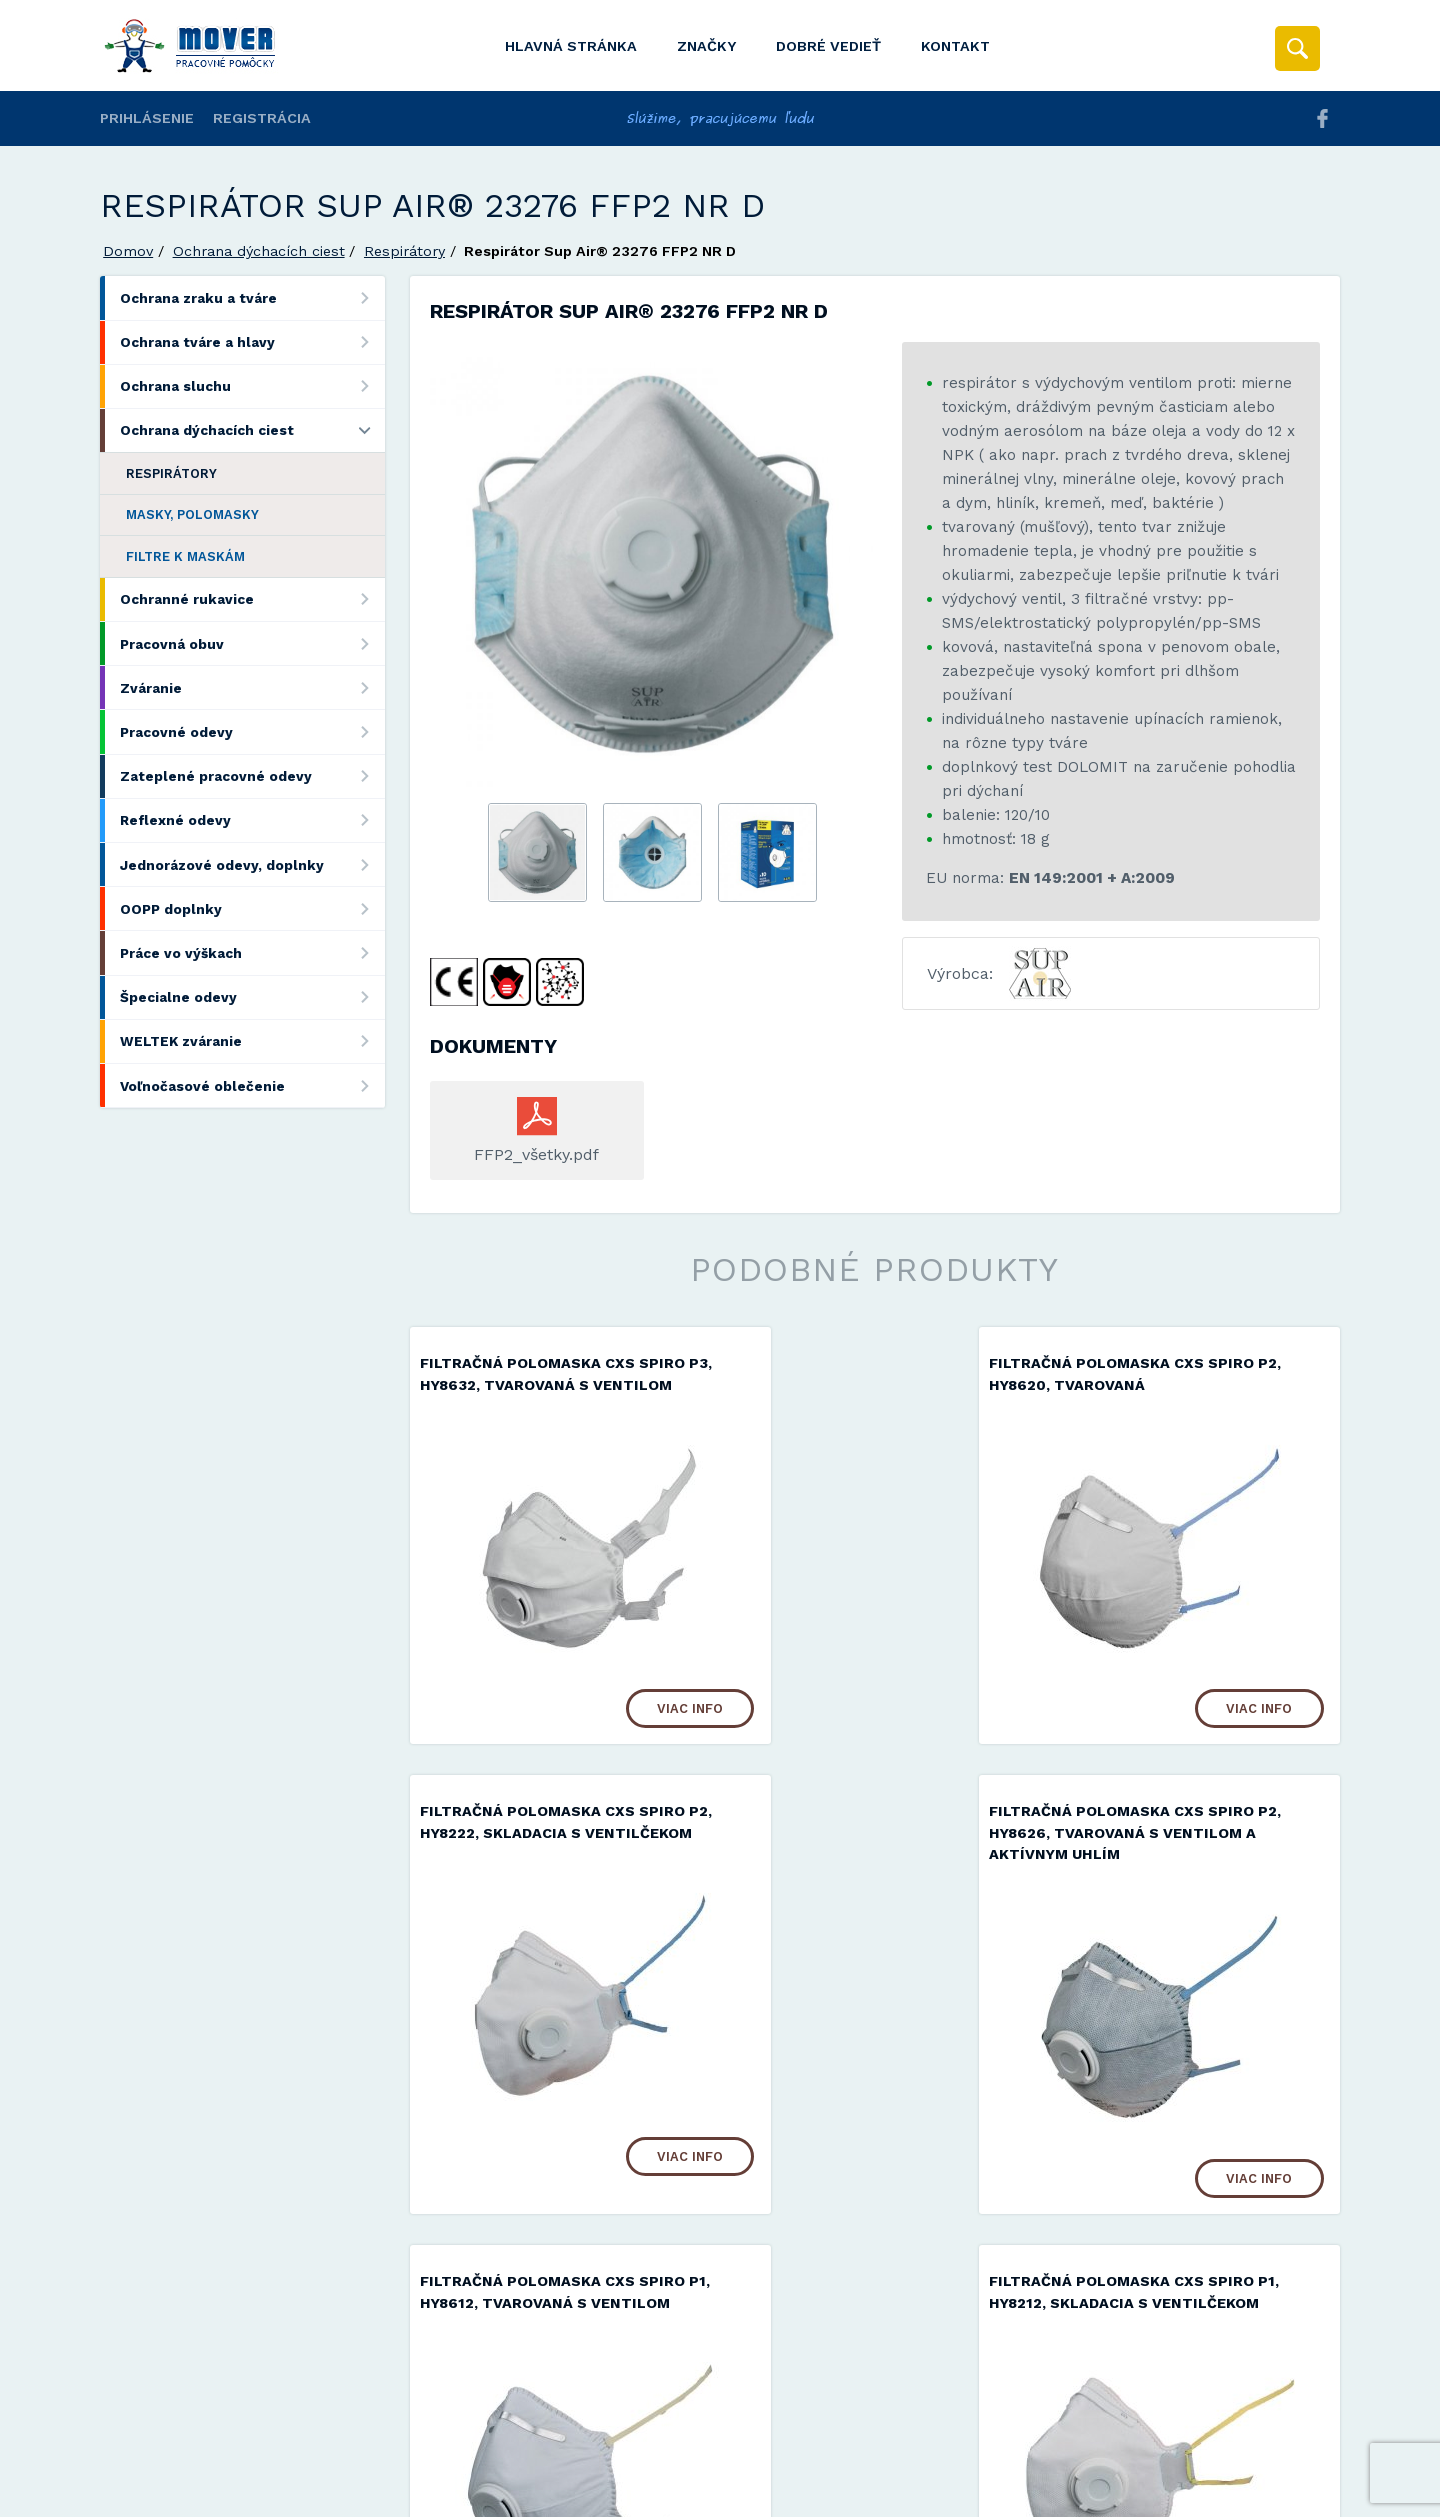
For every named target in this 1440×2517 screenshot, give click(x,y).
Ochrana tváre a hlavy (252, 342)
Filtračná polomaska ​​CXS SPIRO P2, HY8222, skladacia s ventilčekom (1194, 1386)
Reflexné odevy (252, 820)
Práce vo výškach (252, 952)
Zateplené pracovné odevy (252, 776)
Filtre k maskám (185, 556)
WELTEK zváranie (252, 1041)
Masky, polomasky (192, 514)
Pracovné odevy (252, 731)
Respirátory (404, 251)
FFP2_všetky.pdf (536, 1154)
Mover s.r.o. (271, 2450)
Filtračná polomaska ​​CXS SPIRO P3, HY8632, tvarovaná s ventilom (552, 1386)
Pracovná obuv (252, 643)
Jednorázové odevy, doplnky (252, 864)
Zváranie (252, 687)
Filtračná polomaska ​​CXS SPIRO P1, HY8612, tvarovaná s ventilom (873, 1855)
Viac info (618, 1729)
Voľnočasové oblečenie (252, 1085)
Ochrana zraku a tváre (252, 297)
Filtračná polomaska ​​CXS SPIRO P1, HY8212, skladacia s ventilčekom (1194, 1855)
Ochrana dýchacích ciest (259, 251)
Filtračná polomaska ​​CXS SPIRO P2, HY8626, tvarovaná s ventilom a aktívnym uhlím (552, 1855)
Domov (128, 251)
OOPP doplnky (252, 908)
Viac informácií (1043, 2495)
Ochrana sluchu (252, 386)
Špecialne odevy (252, 997)
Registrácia (262, 118)
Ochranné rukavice (252, 599)
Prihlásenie (147, 118)
